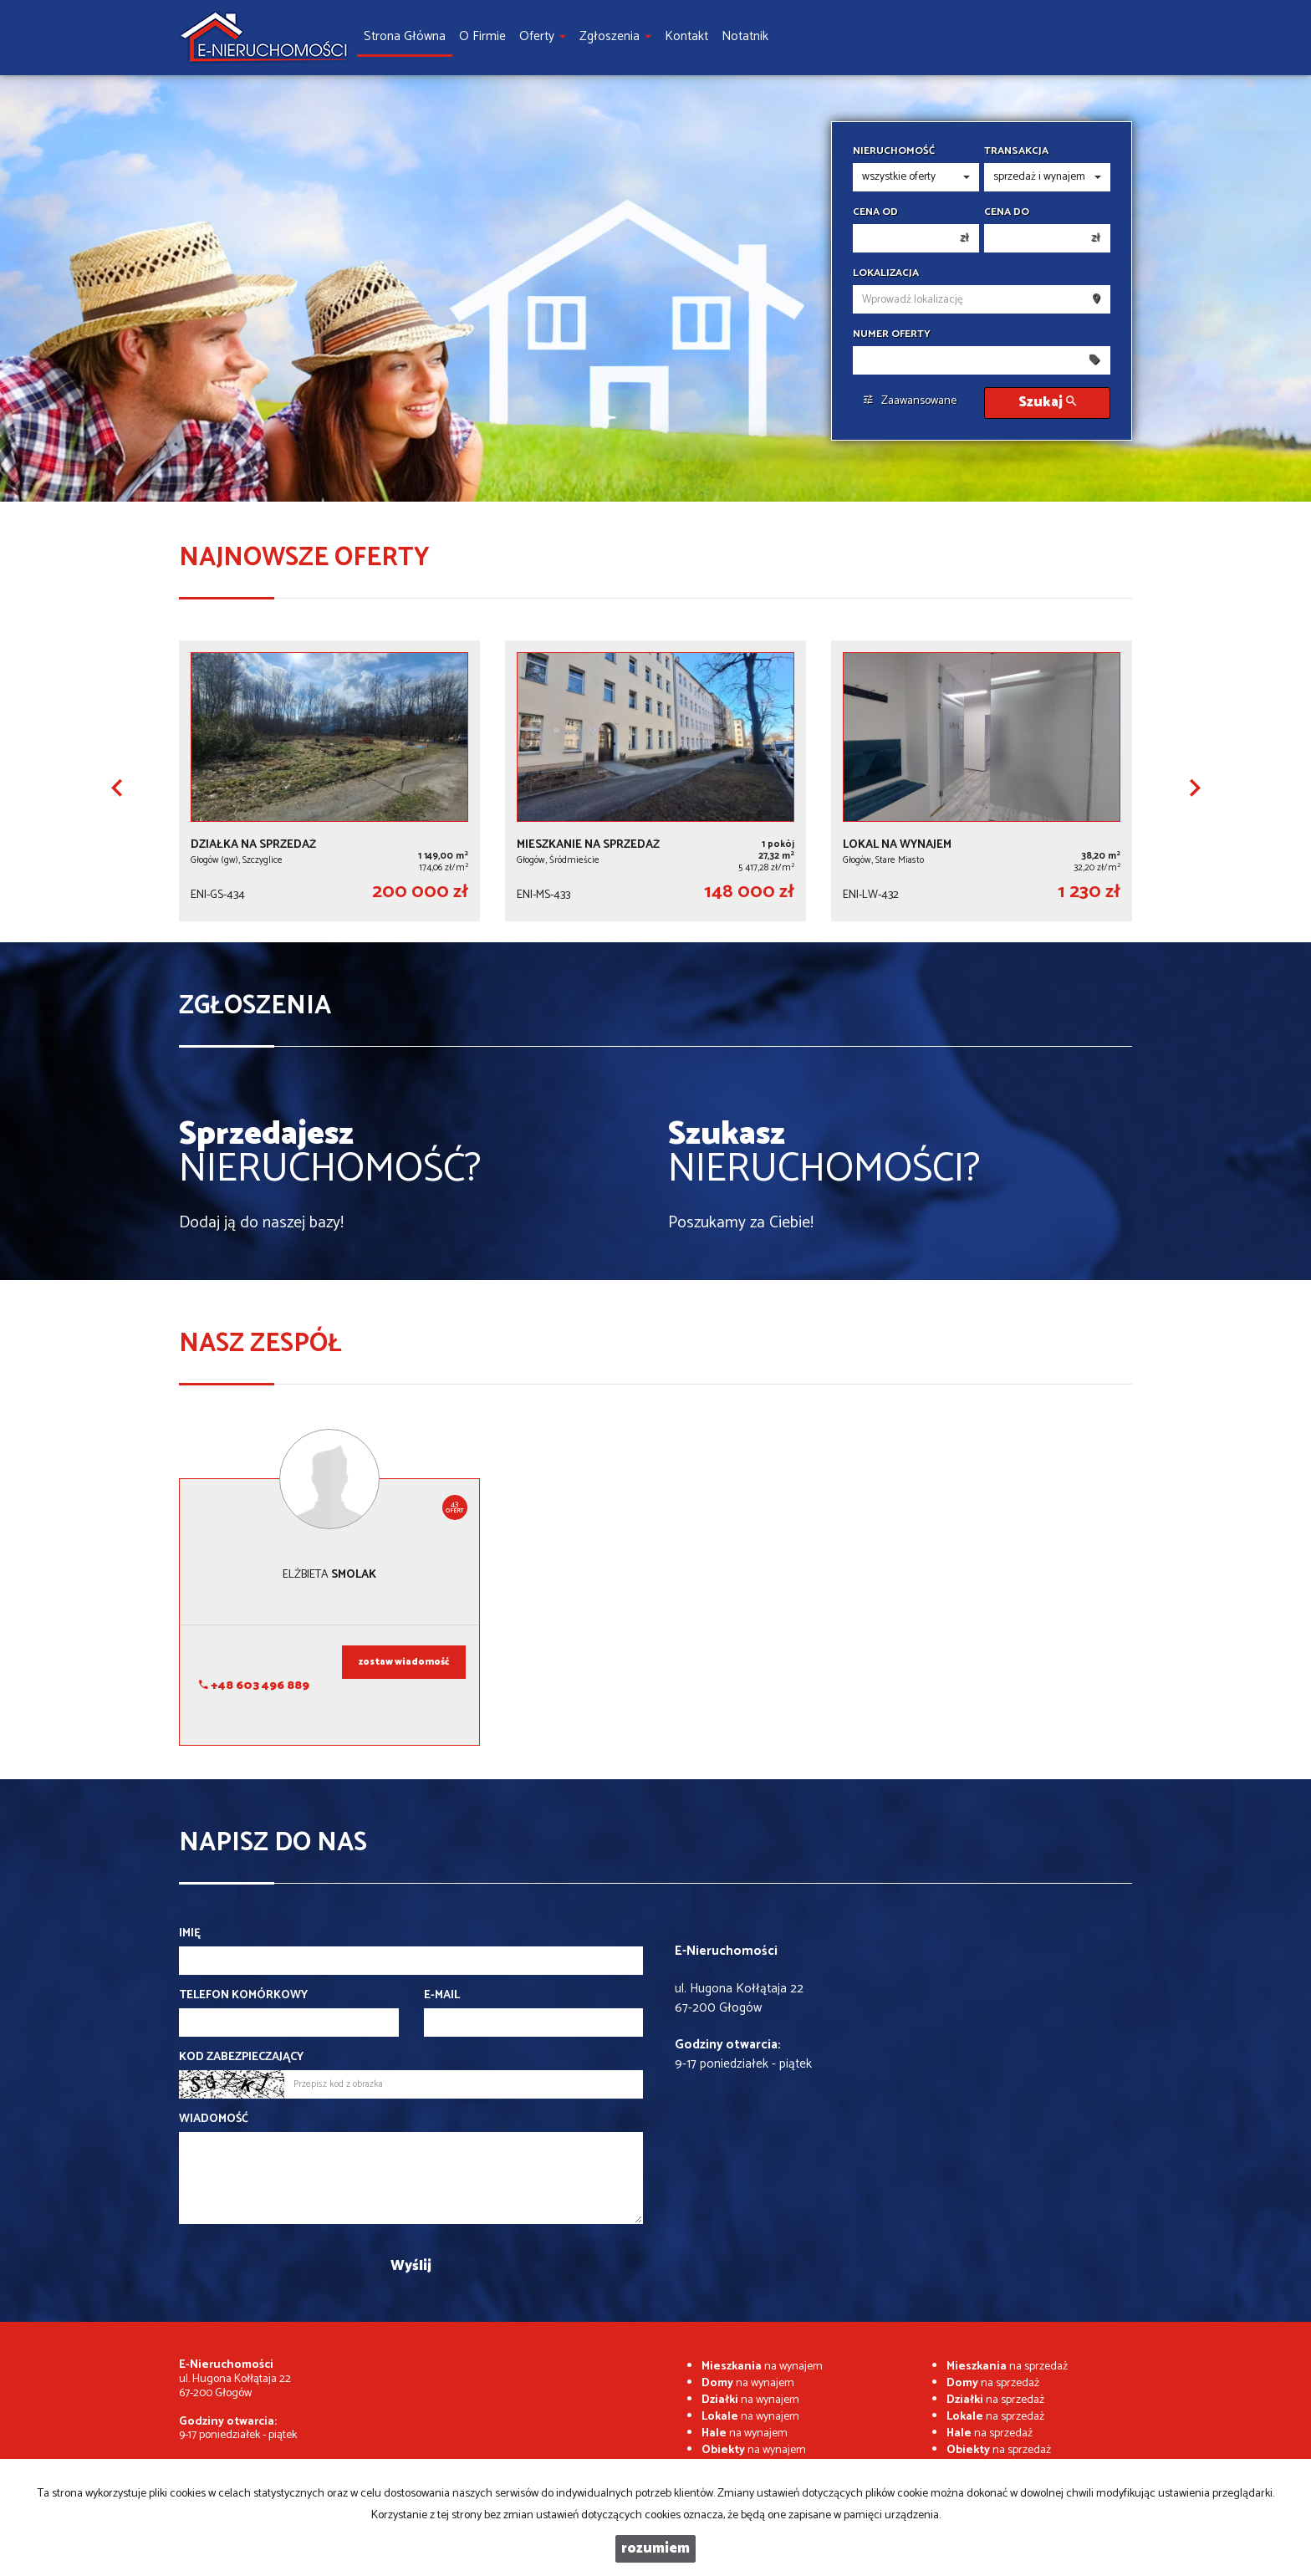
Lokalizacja (886, 273)
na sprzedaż (1007, 2366)
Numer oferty (892, 334)
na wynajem (762, 2366)
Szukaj (1047, 402)
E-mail (442, 1995)
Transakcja (1016, 151)
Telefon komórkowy (243, 1995)
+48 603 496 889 (254, 1686)
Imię (190, 1934)
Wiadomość (213, 2119)
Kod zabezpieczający (241, 2057)
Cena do (1006, 212)
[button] (116, 788)
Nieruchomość (894, 151)
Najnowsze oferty (304, 558)
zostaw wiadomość (404, 1662)
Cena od (875, 212)
